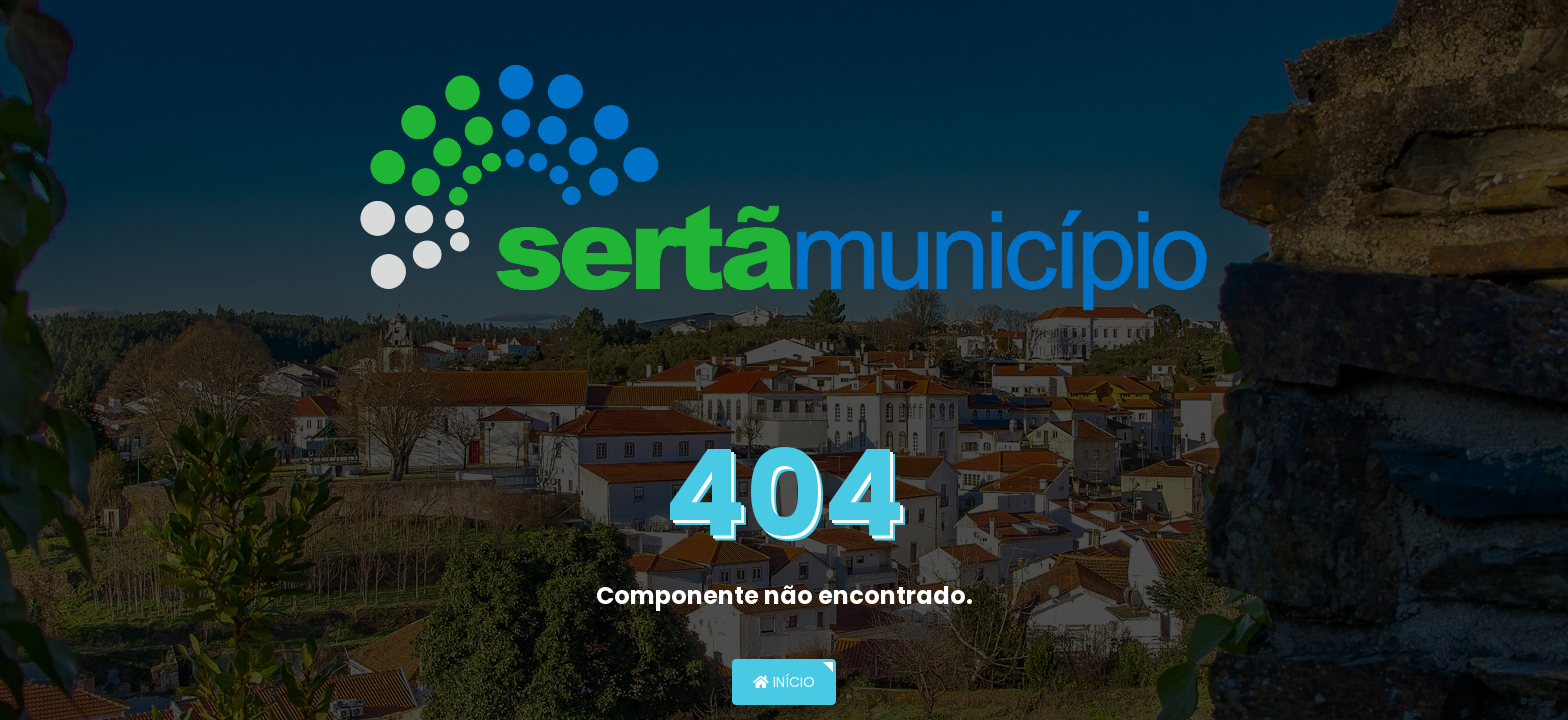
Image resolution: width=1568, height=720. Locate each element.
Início (784, 682)
